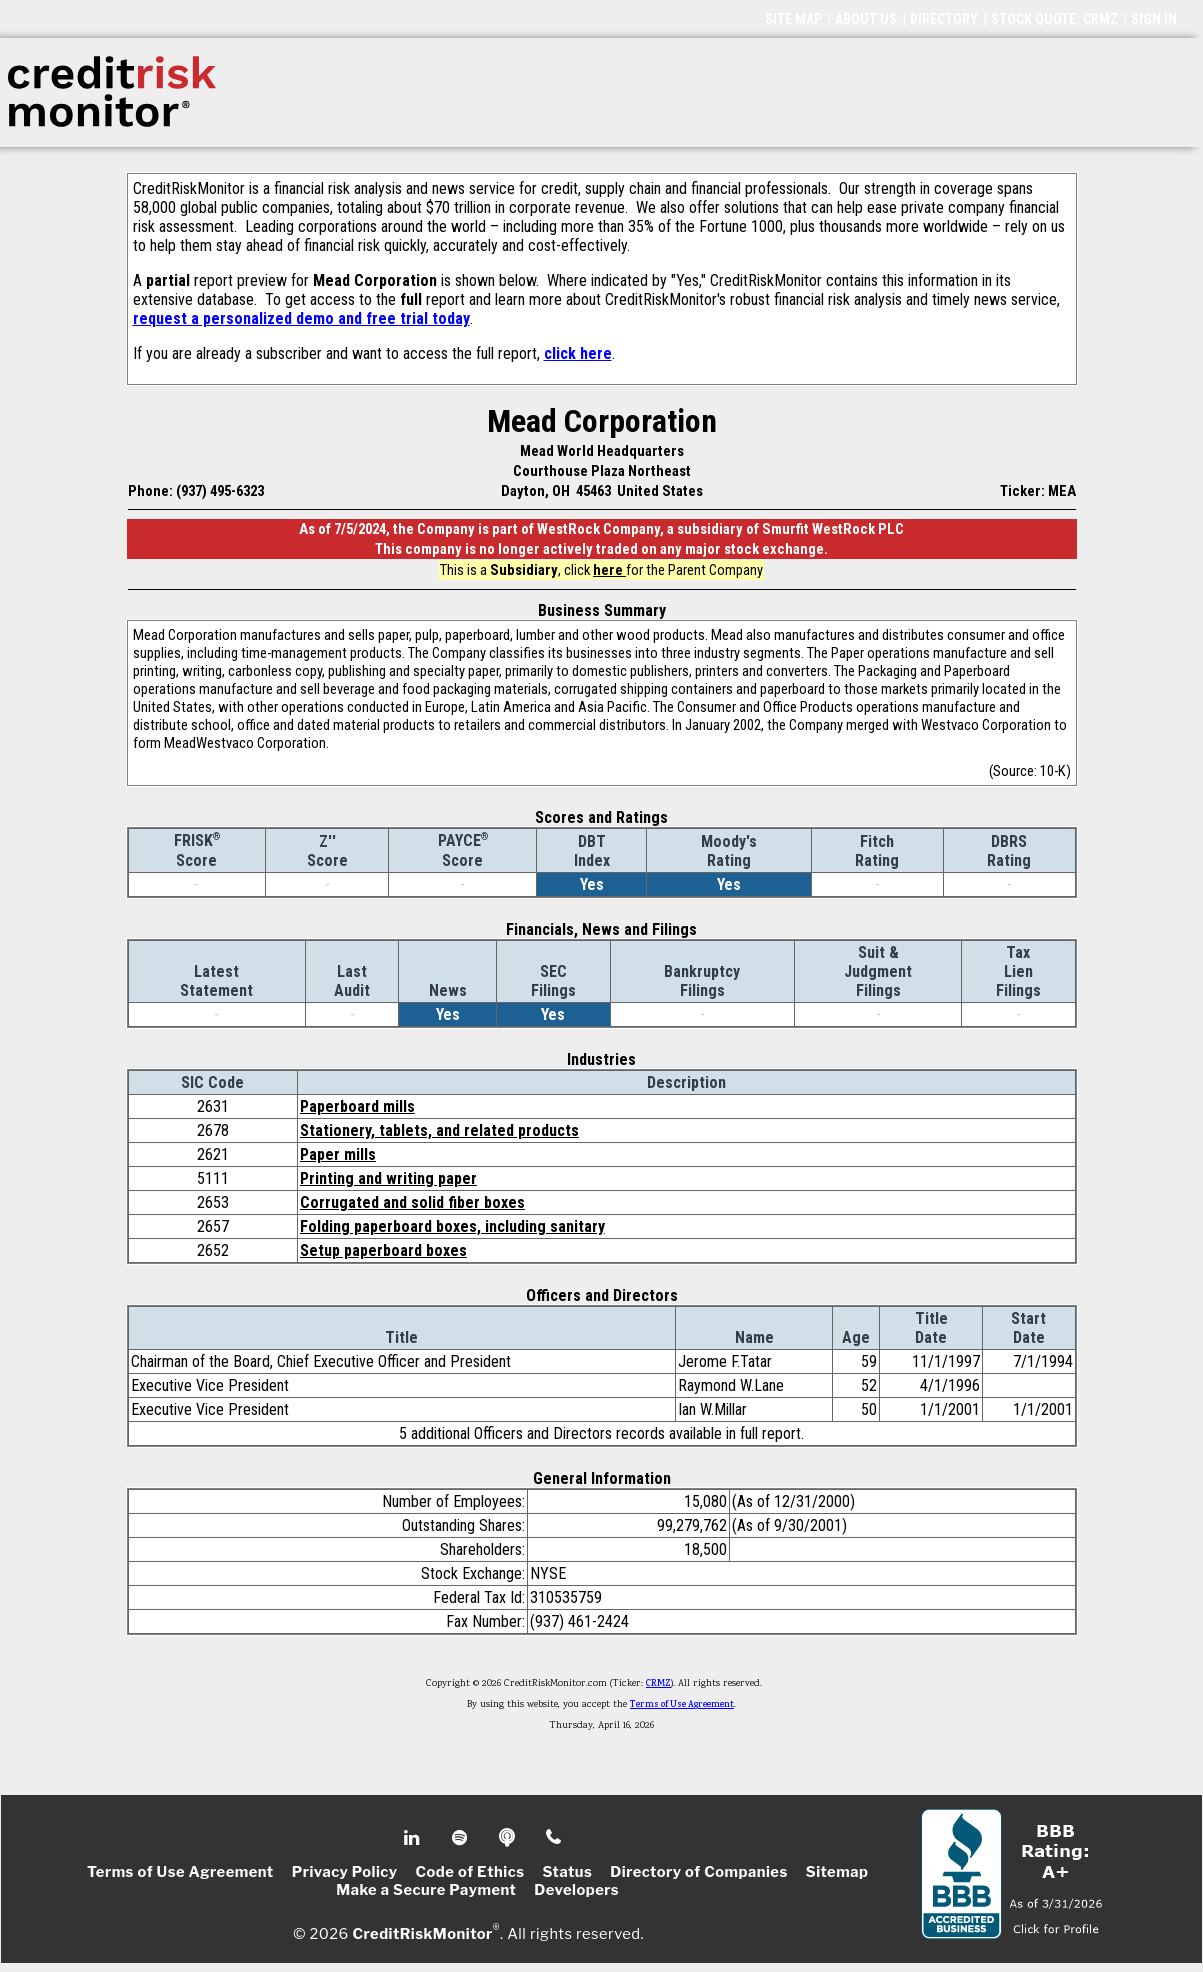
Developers (576, 1890)
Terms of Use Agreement (682, 1705)
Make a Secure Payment (426, 1890)
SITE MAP (793, 19)
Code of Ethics (469, 1872)
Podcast (508, 1838)
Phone (554, 1838)
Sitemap (837, 1872)
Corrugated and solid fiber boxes (412, 1202)
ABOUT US (866, 19)
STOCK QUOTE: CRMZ (1054, 19)
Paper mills (338, 1154)
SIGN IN (1154, 19)
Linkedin (414, 1838)
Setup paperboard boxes (383, 1250)
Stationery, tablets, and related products (439, 1130)
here (609, 570)
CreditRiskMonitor (422, 1934)
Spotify (461, 1838)
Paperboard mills (357, 1106)
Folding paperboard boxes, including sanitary (452, 1226)
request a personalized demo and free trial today (301, 318)
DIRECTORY (944, 19)
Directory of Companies (698, 1872)
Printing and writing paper (388, 1178)
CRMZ (658, 1684)
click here (578, 353)
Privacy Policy (345, 1872)
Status (568, 1872)
